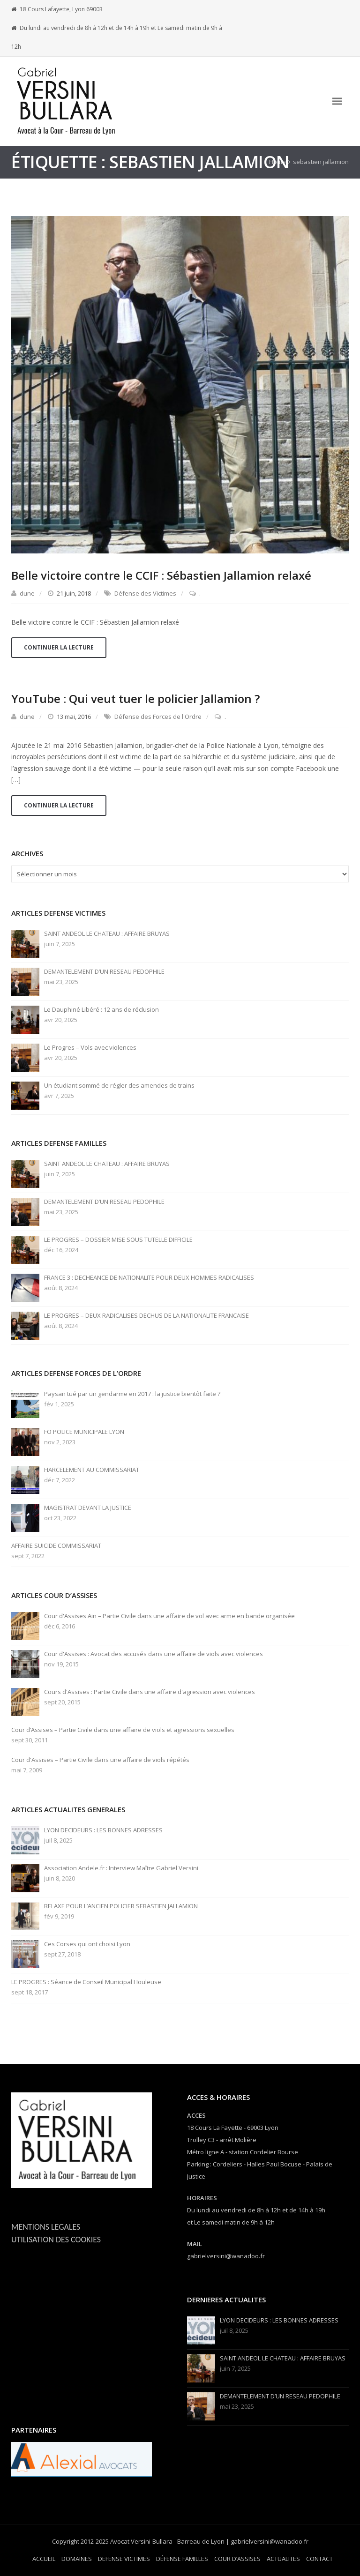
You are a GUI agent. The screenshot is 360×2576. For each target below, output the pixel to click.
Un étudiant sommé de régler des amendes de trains (119, 1086)
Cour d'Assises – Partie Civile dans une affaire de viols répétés (100, 1760)
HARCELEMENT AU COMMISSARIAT (91, 1470)
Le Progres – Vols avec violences (90, 1048)
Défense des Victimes (145, 593)
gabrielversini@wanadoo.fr (226, 2256)
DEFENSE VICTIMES (124, 2558)
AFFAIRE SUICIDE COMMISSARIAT (56, 1546)
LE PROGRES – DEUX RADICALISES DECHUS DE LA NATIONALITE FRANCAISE (146, 1316)
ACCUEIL (43, 2558)
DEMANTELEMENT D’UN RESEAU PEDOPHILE (104, 972)
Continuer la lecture (59, 647)
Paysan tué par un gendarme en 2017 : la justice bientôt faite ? (132, 1394)
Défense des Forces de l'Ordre (158, 716)
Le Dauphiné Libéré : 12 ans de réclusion (101, 1010)
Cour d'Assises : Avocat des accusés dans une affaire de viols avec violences (153, 1654)
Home (277, 161)
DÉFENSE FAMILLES (182, 2558)
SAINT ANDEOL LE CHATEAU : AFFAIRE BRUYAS (107, 934)
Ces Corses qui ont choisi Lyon (87, 1944)
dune (27, 593)
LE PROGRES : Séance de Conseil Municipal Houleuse (86, 1982)
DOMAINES (76, 2558)
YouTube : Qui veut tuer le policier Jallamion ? (135, 698)
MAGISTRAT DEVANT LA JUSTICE (87, 1508)
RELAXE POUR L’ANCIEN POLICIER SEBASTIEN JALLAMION (121, 1906)
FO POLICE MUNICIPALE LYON (84, 1432)
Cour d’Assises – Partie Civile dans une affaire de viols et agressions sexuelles (122, 1730)
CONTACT (319, 2558)
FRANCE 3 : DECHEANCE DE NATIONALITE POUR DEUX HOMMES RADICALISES (149, 1278)
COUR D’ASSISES (237, 2558)
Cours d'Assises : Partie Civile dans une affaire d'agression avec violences (149, 1692)
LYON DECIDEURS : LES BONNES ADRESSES (103, 1830)
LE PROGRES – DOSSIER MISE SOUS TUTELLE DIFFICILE (118, 1240)
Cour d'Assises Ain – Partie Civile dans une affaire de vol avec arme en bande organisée (169, 1616)
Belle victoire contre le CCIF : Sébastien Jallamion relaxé (161, 575)
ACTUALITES (283, 2558)
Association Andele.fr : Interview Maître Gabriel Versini (121, 1868)
